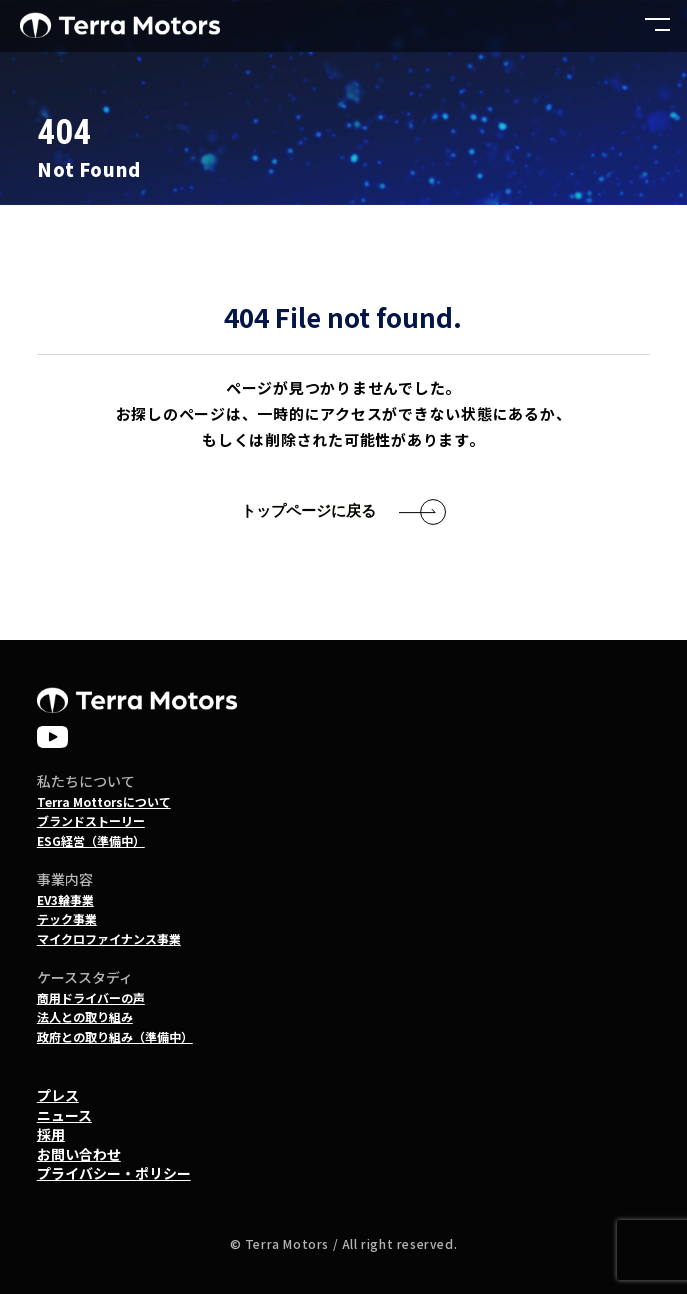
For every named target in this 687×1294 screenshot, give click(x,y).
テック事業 (67, 918)
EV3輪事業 (65, 899)
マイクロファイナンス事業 (109, 938)
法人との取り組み (85, 1016)
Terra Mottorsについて (104, 801)
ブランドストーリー (91, 820)
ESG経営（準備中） (91, 840)
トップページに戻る (308, 511)
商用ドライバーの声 (91, 997)
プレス (58, 1095)
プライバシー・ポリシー (114, 1173)
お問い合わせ (79, 1154)
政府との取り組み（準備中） (115, 1036)
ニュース (64, 1115)
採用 (51, 1134)
